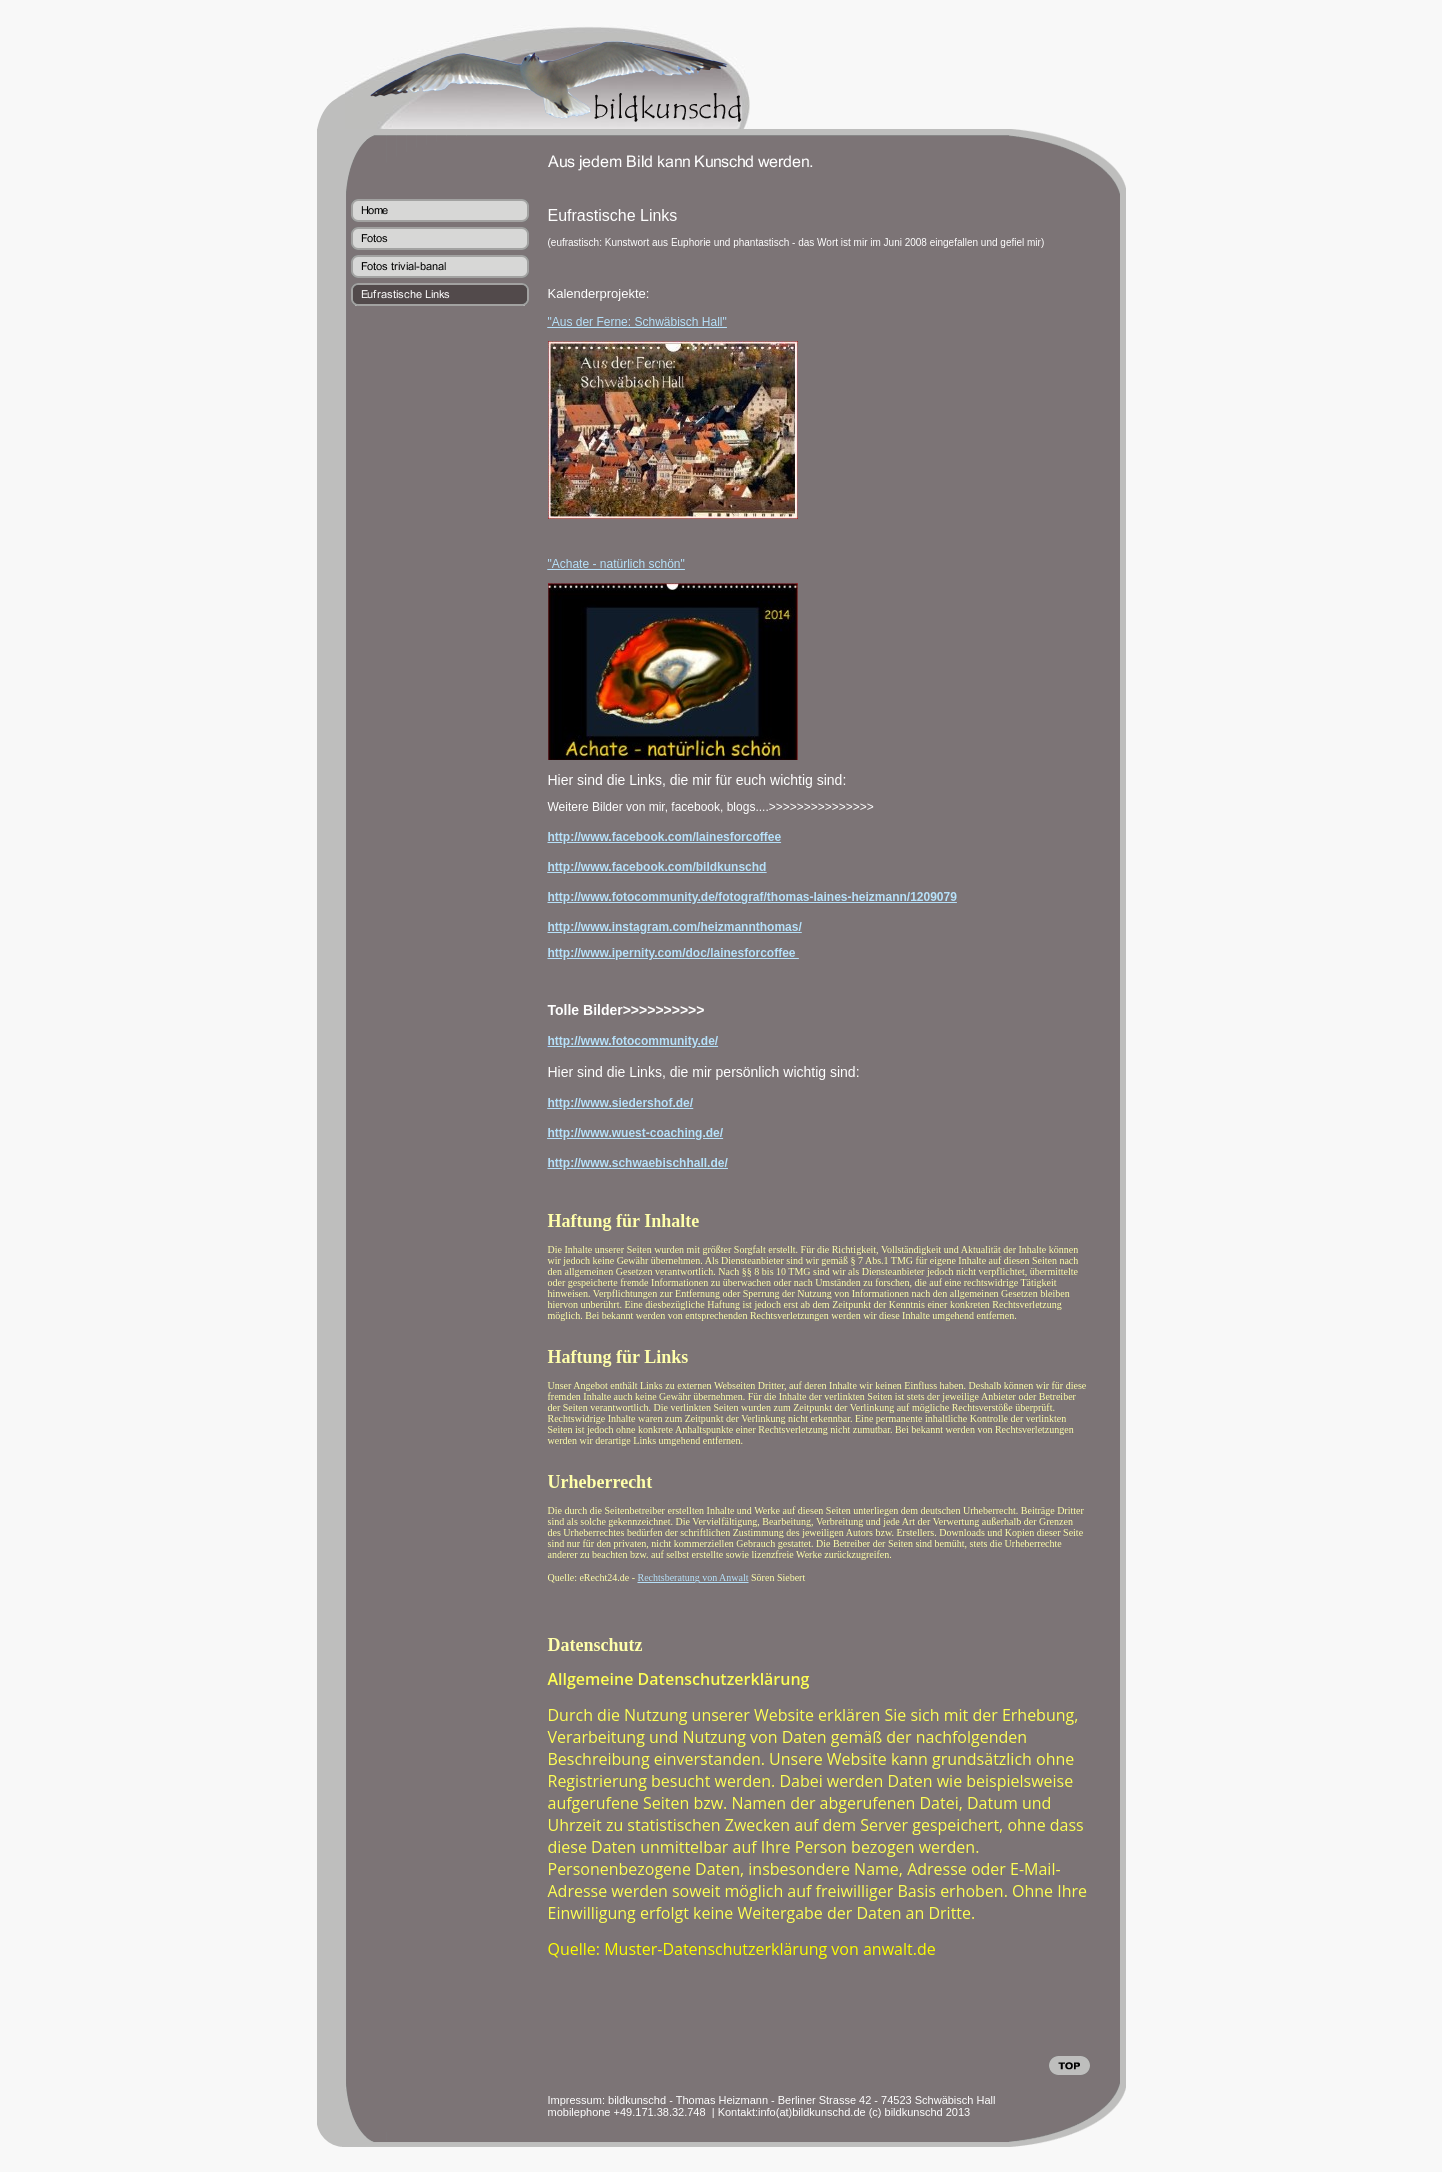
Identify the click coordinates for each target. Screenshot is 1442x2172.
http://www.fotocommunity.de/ (633, 1041)
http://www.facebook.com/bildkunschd (657, 867)
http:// (564, 1103)
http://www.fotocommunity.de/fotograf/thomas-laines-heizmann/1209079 (752, 897)
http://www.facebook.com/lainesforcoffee (665, 837)
